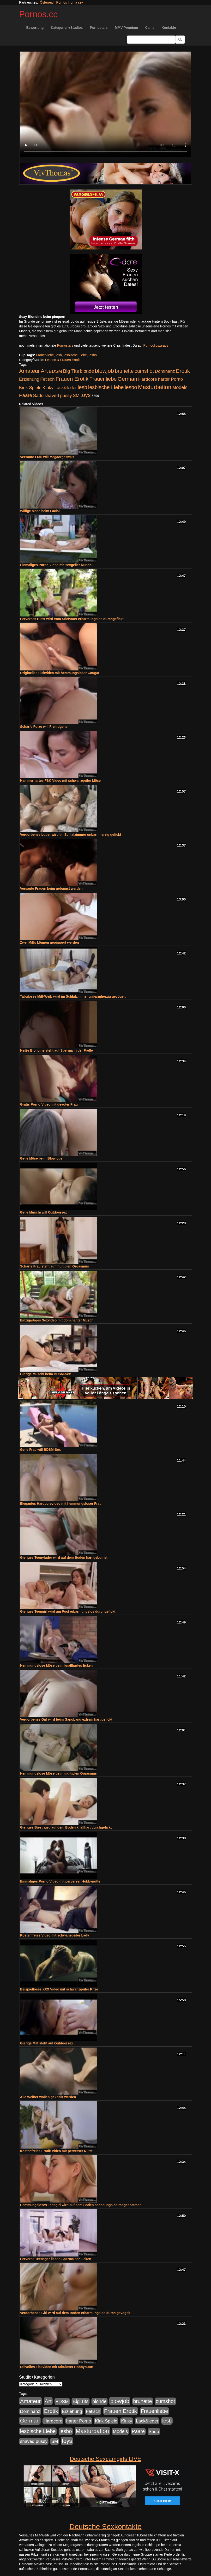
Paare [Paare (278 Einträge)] (25, 395)
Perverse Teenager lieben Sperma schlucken (55, 2259)
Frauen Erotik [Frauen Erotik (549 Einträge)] (71, 379)
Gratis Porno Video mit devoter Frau (49, 1104)
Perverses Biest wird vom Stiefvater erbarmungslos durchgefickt (72, 619)
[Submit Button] (180, 40)
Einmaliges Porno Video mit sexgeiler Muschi (56, 565)
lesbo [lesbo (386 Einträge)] (131, 387)
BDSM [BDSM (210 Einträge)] (55, 371)
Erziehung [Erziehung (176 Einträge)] (29, 379)
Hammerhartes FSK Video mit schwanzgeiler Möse (60, 780)
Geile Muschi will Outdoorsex (43, 1212)
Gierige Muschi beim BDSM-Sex (45, 1374)
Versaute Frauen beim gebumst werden (51, 888)
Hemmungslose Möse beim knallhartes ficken (56, 1665)
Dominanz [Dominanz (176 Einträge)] (165, 371)
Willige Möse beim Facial (40, 511)
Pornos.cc (38, 14)
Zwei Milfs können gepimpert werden (49, 942)
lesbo (93, 355)
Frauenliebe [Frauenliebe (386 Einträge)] (103, 379)
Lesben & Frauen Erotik (62, 360)
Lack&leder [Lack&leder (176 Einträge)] (65, 387)
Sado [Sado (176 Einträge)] (38, 395)
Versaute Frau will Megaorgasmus (47, 457)
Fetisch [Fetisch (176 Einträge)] (47, 379)
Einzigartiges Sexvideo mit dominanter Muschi (57, 1320)
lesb (59, 355)
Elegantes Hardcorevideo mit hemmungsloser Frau (61, 1503)
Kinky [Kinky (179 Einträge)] (48, 387)
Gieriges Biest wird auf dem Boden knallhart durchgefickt (66, 1827)
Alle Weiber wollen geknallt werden (48, 2097)
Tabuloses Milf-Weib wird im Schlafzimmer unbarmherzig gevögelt (73, 996)
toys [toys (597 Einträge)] (85, 395)
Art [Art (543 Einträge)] (44, 371)
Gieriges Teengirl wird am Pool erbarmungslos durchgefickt (67, 1611)
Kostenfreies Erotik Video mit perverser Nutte (56, 2151)
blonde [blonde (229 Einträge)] (87, 371)
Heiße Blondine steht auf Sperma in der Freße (56, 1050)
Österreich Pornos (53, 2)
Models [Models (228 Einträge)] (179, 387)
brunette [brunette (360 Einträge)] (124, 371)
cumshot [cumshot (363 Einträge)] (144, 371)
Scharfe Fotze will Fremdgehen (45, 726)
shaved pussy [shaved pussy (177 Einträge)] (58, 395)
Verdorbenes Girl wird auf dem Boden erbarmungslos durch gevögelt (75, 2313)
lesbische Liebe (75, 355)
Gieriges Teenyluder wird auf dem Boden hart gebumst (64, 1557)
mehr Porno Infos (32, 336)
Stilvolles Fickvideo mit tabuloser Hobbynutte (56, 2367)
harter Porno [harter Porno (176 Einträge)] (170, 379)
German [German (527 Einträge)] (127, 379)
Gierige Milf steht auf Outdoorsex (46, 2043)
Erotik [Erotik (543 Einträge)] (183, 371)
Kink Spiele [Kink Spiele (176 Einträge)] (30, 387)
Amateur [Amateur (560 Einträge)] (29, 371)
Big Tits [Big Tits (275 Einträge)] (71, 371)
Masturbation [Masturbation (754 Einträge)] (154, 387)
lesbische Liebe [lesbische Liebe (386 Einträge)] (106, 387)
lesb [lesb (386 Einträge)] (82, 387)
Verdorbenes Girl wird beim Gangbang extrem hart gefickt (66, 1719)
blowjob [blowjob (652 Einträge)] (104, 371)
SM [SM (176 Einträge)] (76, 395)
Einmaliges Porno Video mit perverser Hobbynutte (60, 1881)
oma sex (77, 2)
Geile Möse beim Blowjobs (41, 1158)
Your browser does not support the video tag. (105, 104)
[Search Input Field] (151, 40)
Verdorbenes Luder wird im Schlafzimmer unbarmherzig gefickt (70, 834)
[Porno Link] (105, 173)
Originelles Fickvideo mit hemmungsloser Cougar (60, 673)
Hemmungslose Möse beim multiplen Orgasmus (58, 1773)
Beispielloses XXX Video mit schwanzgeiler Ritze (59, 1989)
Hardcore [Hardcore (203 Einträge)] (147, 379)
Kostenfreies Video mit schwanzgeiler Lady (54, 1935)
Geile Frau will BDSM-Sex (40, 1449)
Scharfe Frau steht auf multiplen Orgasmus (54, 1266)
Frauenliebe (45, 355)
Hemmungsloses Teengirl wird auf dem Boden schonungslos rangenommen (81, 2205)
